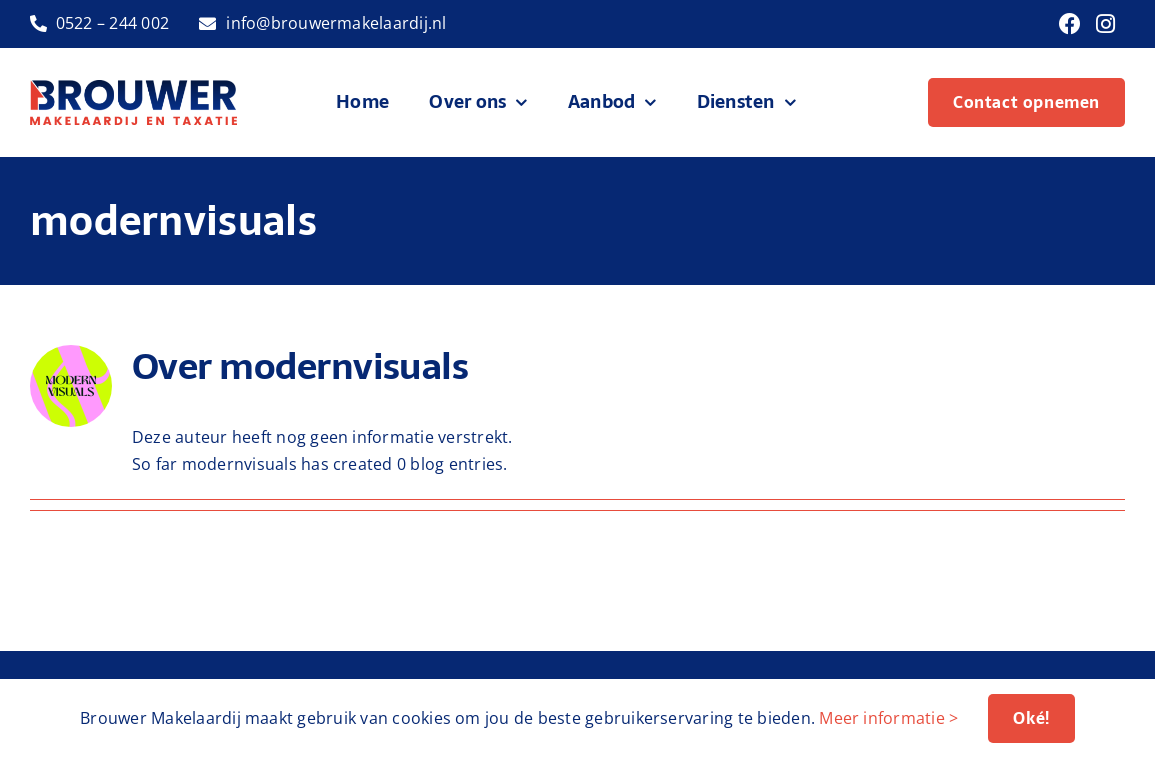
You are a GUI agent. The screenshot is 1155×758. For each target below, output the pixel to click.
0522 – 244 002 (112, 23)
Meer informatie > (888, 718)
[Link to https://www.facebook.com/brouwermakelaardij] (1070, 24)
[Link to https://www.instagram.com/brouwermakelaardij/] (1105, 24)
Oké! (1031, 718)
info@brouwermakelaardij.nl (336, 23)
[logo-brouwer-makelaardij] (133, 88)
